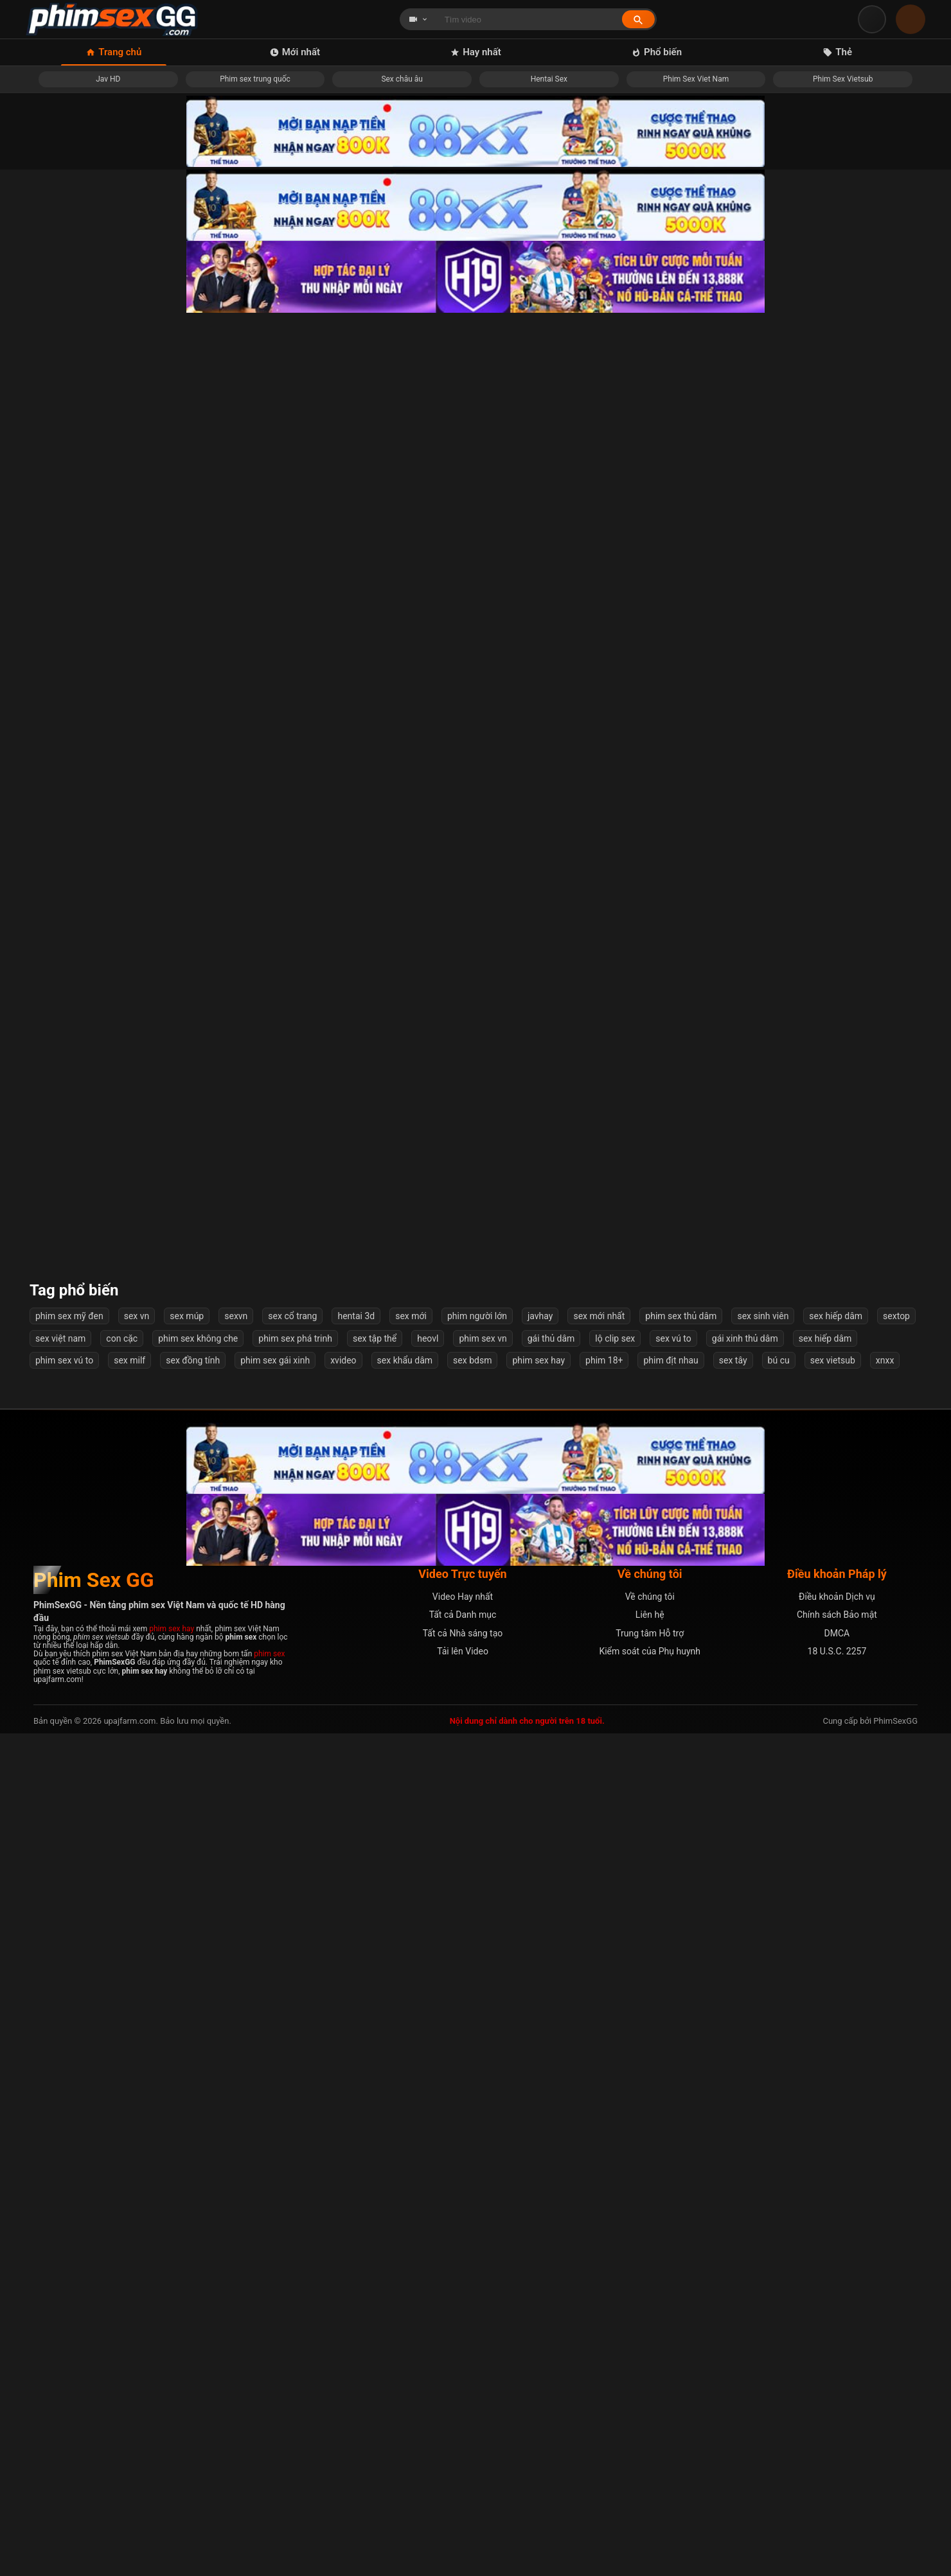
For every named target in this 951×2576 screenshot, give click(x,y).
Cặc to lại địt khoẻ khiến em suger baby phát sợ (360, 1168)
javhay (540, 2158)
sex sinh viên (762, 2158)
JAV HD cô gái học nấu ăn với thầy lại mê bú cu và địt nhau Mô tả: (360, 952)
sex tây (733, 2203)
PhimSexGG (895, 2563)
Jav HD (108, 78)
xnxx (885, 2203)
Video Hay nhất (462, 2439)
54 (540, 2089)
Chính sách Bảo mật (837, 2457)
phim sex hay (538, 2203)
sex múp (187, 2158)
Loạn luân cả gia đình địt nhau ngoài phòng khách (361, 1601)
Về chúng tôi (650, 2439)
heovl (427, 2181)
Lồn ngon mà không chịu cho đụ (820, 2035)
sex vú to (673, 2181)
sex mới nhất (599, 2158)
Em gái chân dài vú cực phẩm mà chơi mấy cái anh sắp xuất (591, 952)
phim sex (269, 2496)
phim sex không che (198, 2181)
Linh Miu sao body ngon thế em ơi (821, 1601)
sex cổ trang (292, 2158)
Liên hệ (649, 2457)
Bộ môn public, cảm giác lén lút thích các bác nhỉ (130, 1385)
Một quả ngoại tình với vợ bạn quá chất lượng (130, 1168)
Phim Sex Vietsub (843, 78)
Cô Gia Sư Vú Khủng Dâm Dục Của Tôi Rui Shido (590, 730)
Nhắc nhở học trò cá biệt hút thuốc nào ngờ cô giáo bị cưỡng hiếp (360, 1385)
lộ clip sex (615, 2181)
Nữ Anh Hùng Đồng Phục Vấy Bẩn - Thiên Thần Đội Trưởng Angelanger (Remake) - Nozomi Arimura (130, 729)
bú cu (779, 2203)
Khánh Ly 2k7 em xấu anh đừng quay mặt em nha (590, 2035)
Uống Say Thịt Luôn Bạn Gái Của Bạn (590, 508)
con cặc (122, 2181)
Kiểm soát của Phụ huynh (649, 2494)
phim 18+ (604, 2203)
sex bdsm (472, 2203)
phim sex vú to (64, 2203)
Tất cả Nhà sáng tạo (463, 2476)
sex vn (137, 2158)
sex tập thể (374, 2181)
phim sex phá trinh (295, 2181)
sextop (896, 2158)
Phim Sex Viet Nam (696, 78)
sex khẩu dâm (404, 2203)
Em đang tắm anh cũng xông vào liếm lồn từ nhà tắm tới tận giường (590, 1817)
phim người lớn (477, 2158)
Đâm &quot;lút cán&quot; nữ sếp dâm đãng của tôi (360, 730)
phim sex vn (482, 2181)
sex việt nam (60, 2181)
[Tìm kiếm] (638, 19)
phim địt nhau (670, 2203)
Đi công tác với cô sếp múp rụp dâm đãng (130, 952)
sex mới (411, 2158)
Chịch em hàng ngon (130, 2035)
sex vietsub (832, 2203)
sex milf (129, 2203)
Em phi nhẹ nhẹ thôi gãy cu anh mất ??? (130, 1601)
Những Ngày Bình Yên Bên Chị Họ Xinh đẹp (590, 1168)
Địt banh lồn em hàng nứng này (820, 1818)
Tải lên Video (462, 2494)
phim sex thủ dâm (680, 2158)
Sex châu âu (402, 78)
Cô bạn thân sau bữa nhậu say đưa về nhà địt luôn (590, 1385)
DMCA (837, 2476)
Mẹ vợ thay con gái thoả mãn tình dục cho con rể (820, 1385)
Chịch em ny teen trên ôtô (820, 1168)
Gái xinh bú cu (590, 1601)
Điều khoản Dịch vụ (837, 2439)
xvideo (343, 2203)
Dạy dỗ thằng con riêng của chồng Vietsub (361, 2035)
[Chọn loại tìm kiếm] (418, 19)
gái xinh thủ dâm (745, 2181)
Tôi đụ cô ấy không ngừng (820, 730)
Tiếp (583, 2089)
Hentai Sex (549, 78)
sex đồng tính (193, 2203)
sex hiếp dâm (835, 2158)
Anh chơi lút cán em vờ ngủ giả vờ (360, 508)
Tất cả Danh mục (463, 2457)
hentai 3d (356, 2158)
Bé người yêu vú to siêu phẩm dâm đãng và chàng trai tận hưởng (361, 1817)
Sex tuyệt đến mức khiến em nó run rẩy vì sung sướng (820, 508)
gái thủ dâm (551, 2181)
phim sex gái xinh (275, 2203)
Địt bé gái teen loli (130, 1818)
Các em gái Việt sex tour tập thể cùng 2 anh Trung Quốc (820, 952)
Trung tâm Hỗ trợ (650, 2476)
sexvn (235, 2158)
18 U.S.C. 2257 (837, 2494)
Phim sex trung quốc (255, 78)
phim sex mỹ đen (69, 2158)
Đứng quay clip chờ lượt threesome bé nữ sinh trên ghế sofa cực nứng (130, 507)
